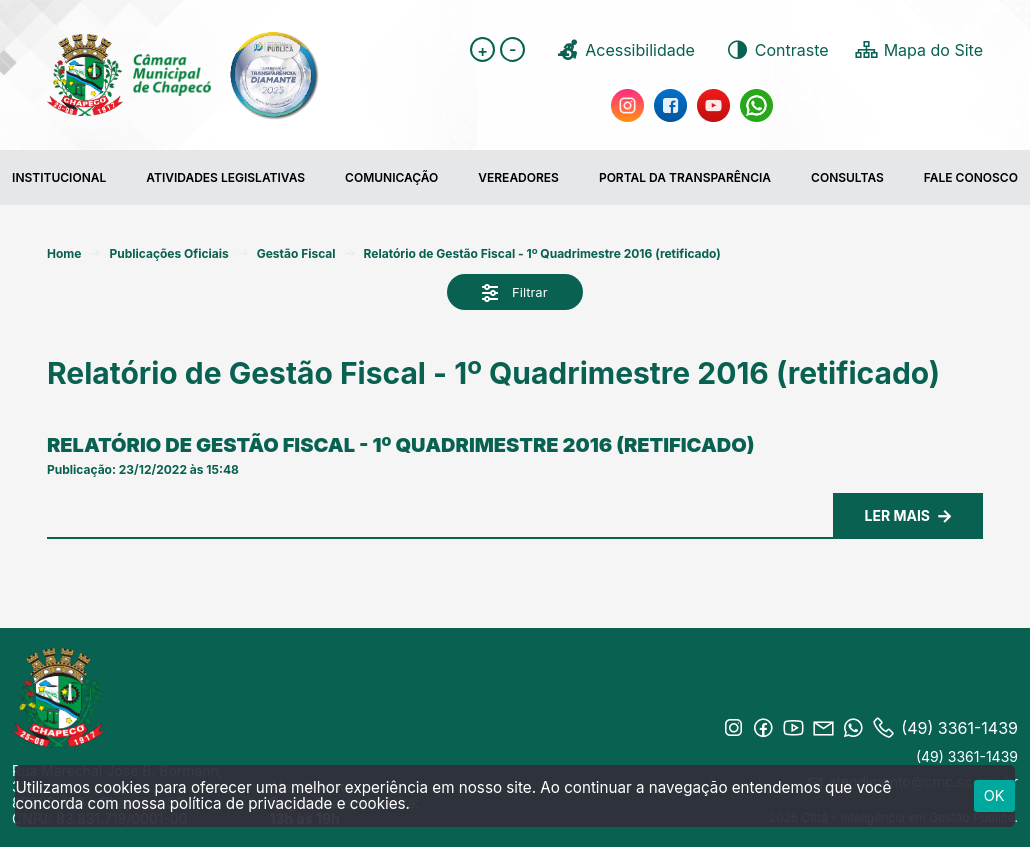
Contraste (777, 49)
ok (994, 795)
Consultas (847, 177)
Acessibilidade (625, 49)
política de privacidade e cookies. (290, 803)
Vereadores (518, 177)
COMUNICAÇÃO (391, 177)
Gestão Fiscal (296, 253)
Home (64, 253)
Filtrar (514, 293)
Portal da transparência (685, 177)
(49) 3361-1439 (967, 756)
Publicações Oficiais (168, 253)
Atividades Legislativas (225, 177)
